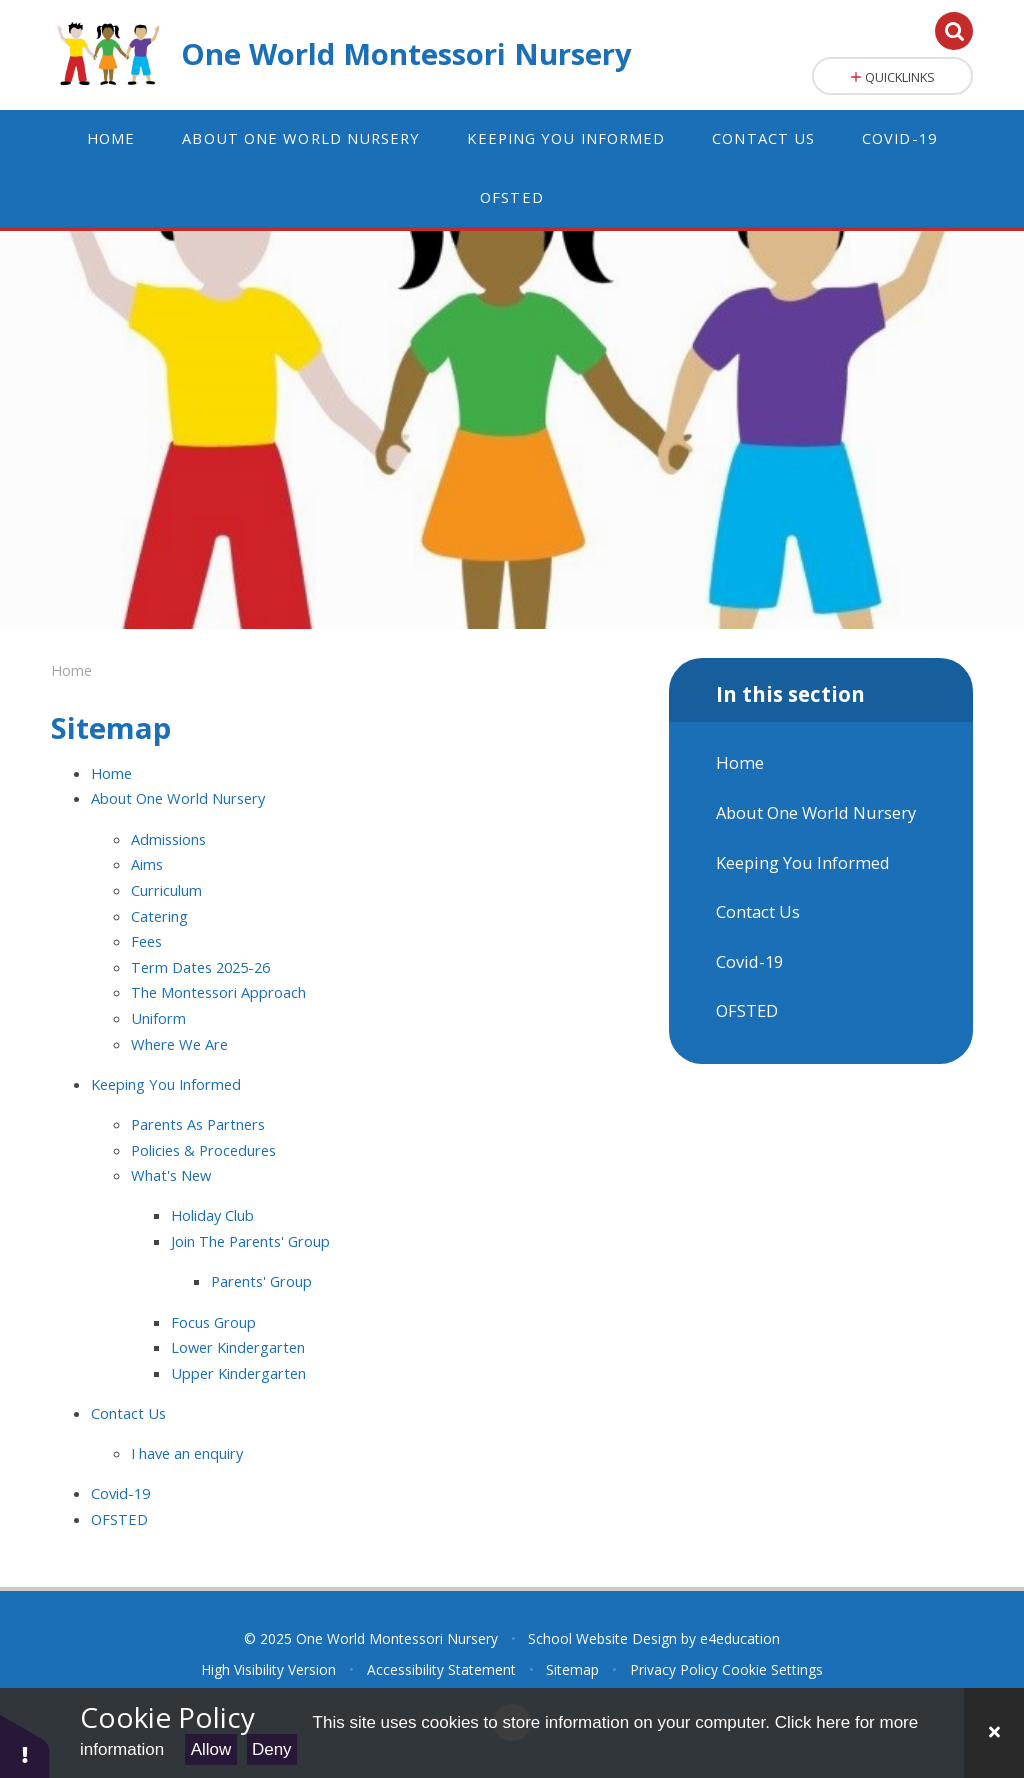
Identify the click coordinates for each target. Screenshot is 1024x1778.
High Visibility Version (268, 1669)
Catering (159, 916)
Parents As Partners (198, 1124)
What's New (171, 1175)
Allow (211, 1749)
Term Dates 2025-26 (200, 967)
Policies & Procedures (203, 1150)
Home (71, 670)
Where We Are (179, 1044)
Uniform (158, 1018)
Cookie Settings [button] (772, 1669)
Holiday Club (212, 1215)
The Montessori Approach (218, 992)
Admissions (168, 839)
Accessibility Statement (441, 1669)
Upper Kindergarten (238, 1373)
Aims (147, 864)
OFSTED (119, 1519)
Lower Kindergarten (238, 1347)
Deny (272, 1749)
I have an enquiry (187, 1453)
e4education (740, 1638)
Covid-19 (120, 1493)
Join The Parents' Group (250, 1241)
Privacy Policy (674, 1669)
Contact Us (128, 1413)
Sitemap (572, 1669)
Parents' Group (261, 1281)
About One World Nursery (178, 798)
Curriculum (166, 890)
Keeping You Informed (166, 1084)
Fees (146, 941)
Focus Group (213, 1322)
